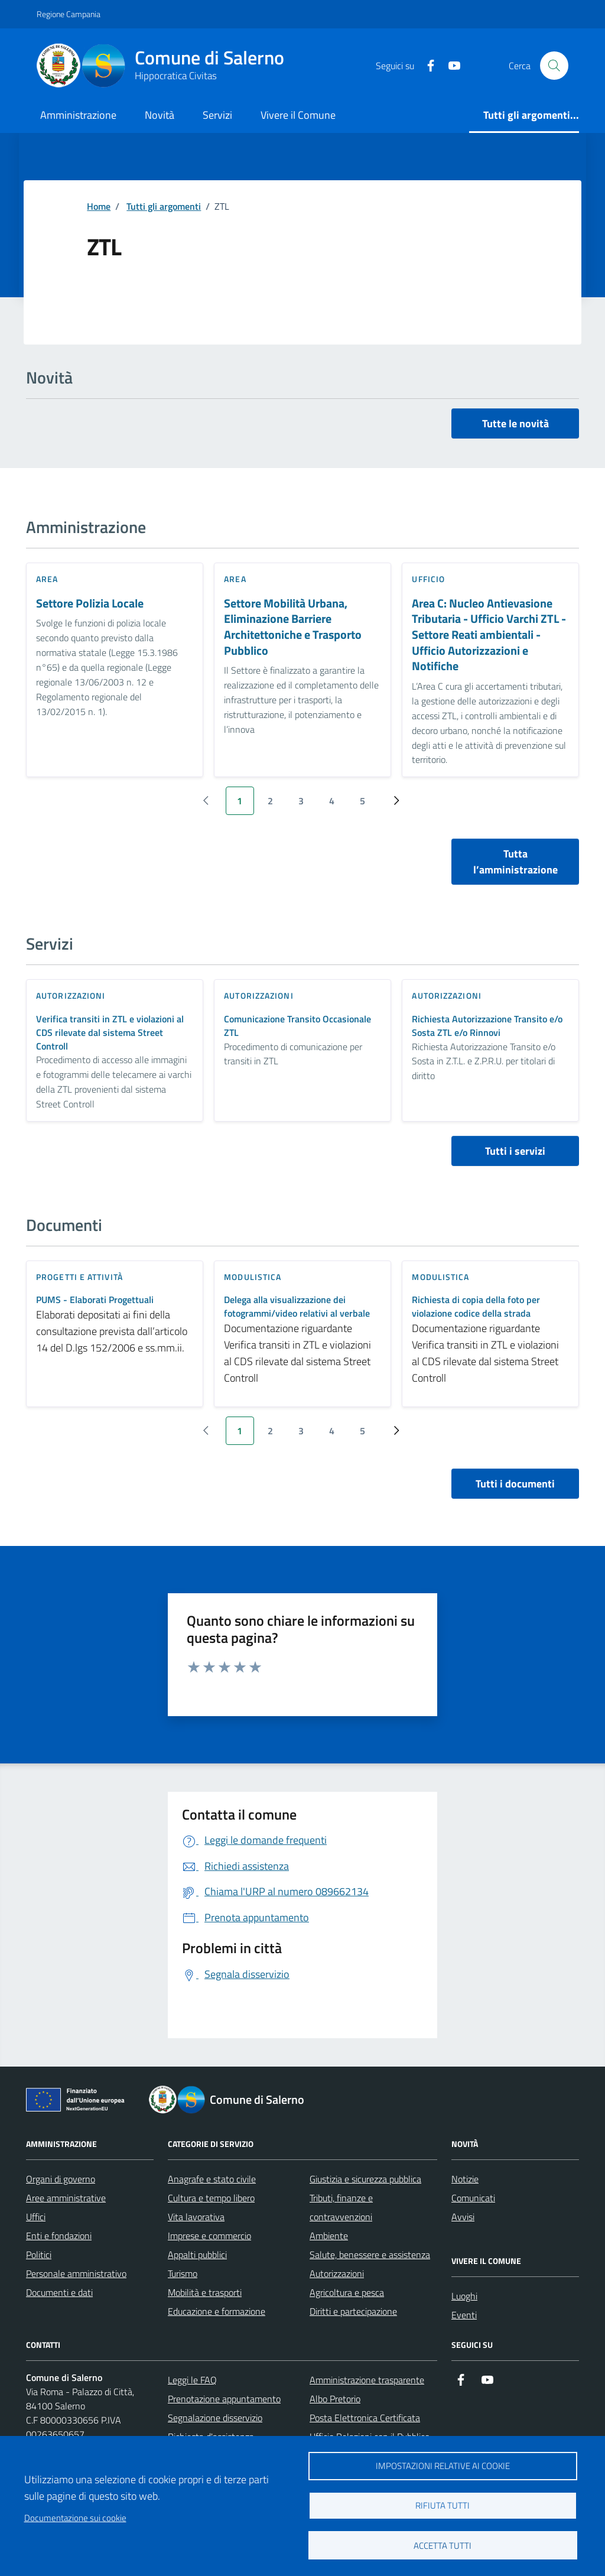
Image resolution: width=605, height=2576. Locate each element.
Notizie (465, 2179)
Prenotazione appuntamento (224, 2399)
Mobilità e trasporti (205, 2292)
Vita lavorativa (196, 2217)
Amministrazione (78, 115)
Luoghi (464, 2296)
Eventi (464, 2315)
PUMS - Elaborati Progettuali (95, 1300)
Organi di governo (60, 2179)
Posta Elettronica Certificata (365, 2418)
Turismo (182, 2273)
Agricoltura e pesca (347, 2292)
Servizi (217, 115)
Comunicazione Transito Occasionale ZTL (297, 1026)
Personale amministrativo (76, 2273)
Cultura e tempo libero (211, 2198)
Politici (38, 2254)
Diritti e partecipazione (353, 2311)
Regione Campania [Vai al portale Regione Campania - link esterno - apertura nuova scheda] (68, 14)
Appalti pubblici (197, 2254)
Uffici (35, 2217)
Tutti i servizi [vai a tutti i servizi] (515, 1151)
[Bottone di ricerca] (554, 65)
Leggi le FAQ (192, 2380)
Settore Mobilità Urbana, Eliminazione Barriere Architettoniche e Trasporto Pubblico (293, 627)
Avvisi (462, 2217)
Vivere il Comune (298, 115)
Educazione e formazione (216, 2311)
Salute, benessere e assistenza (370, 2254)
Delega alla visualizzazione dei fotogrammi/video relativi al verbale (297, 1306)
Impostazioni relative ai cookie (443, 2466)
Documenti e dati (59, 2292)
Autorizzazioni (337, 2273)
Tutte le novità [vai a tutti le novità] (515, 423)
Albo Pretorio (335, 2399)
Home (98, 206)
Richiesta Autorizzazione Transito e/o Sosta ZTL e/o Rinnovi (487, 1026)
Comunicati (473, 2198)
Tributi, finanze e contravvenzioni (341, 2207)
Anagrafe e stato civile (212, 2179)
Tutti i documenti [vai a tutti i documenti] (515, 1484)
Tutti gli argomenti (163, 206)
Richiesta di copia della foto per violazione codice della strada (476, 1306)
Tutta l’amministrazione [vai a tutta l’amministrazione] (515, 862)
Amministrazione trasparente (367, 2380)
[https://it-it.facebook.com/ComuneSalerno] (426, 66)
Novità (159, 115)
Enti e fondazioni (59, 2236)
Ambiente (329, 2236)
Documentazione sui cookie (75, 2518)
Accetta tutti (442, 2545)
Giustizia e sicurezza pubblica (365, 2179)
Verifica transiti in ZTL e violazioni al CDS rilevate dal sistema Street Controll (110, 1032)
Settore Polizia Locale (90, 604)
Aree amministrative (66, 2198)
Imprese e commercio (209, 2236)
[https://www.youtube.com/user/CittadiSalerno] (449, 66)
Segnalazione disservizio (215, 2418)
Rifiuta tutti (442, 2505)
